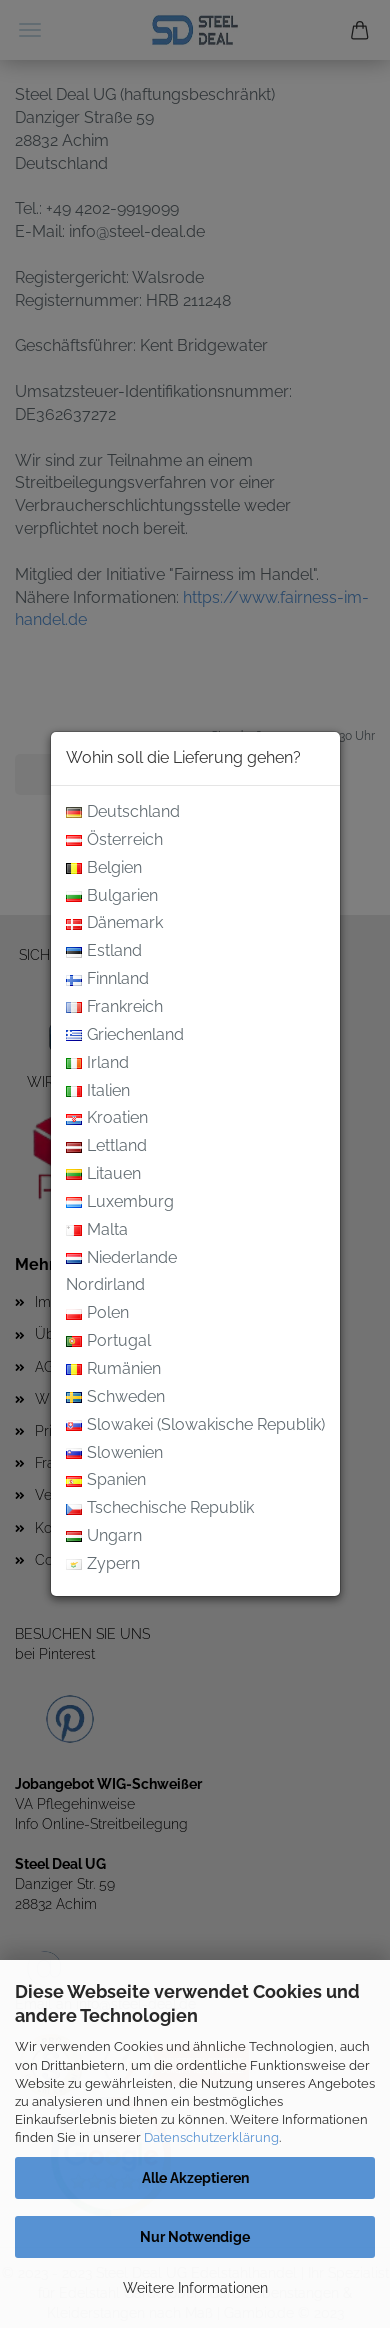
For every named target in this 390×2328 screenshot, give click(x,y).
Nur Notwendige (195, 2237)
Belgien (104, 868)
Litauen (103, 1174)
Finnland (107, 979)
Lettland (106, 1146)
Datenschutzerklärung (211, 2137)
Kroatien (107, 1118)
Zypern (103, 1564)
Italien (98, 1091)
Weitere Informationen (195, 2288)
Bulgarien (112, 896)
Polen (97, 1313)
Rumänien (113, 1369)
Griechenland (125, 1035)
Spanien (106, 1480)
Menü (30, 30)
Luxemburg (120, 1202)
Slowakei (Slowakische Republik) (195, 1425)
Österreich (114, 840)
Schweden (115, 1397)
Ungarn (104, 1536)
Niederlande (121, 1258)
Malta (97, 1230)
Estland (104, 951)
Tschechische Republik (160, 1508)
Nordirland (105, 1286)
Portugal (108, 1341)
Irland (97, 1063)
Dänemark (114, 923)
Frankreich (114, 1007)
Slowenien (114, 1453)
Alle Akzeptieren (195, 2178)
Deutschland (123, 812)
